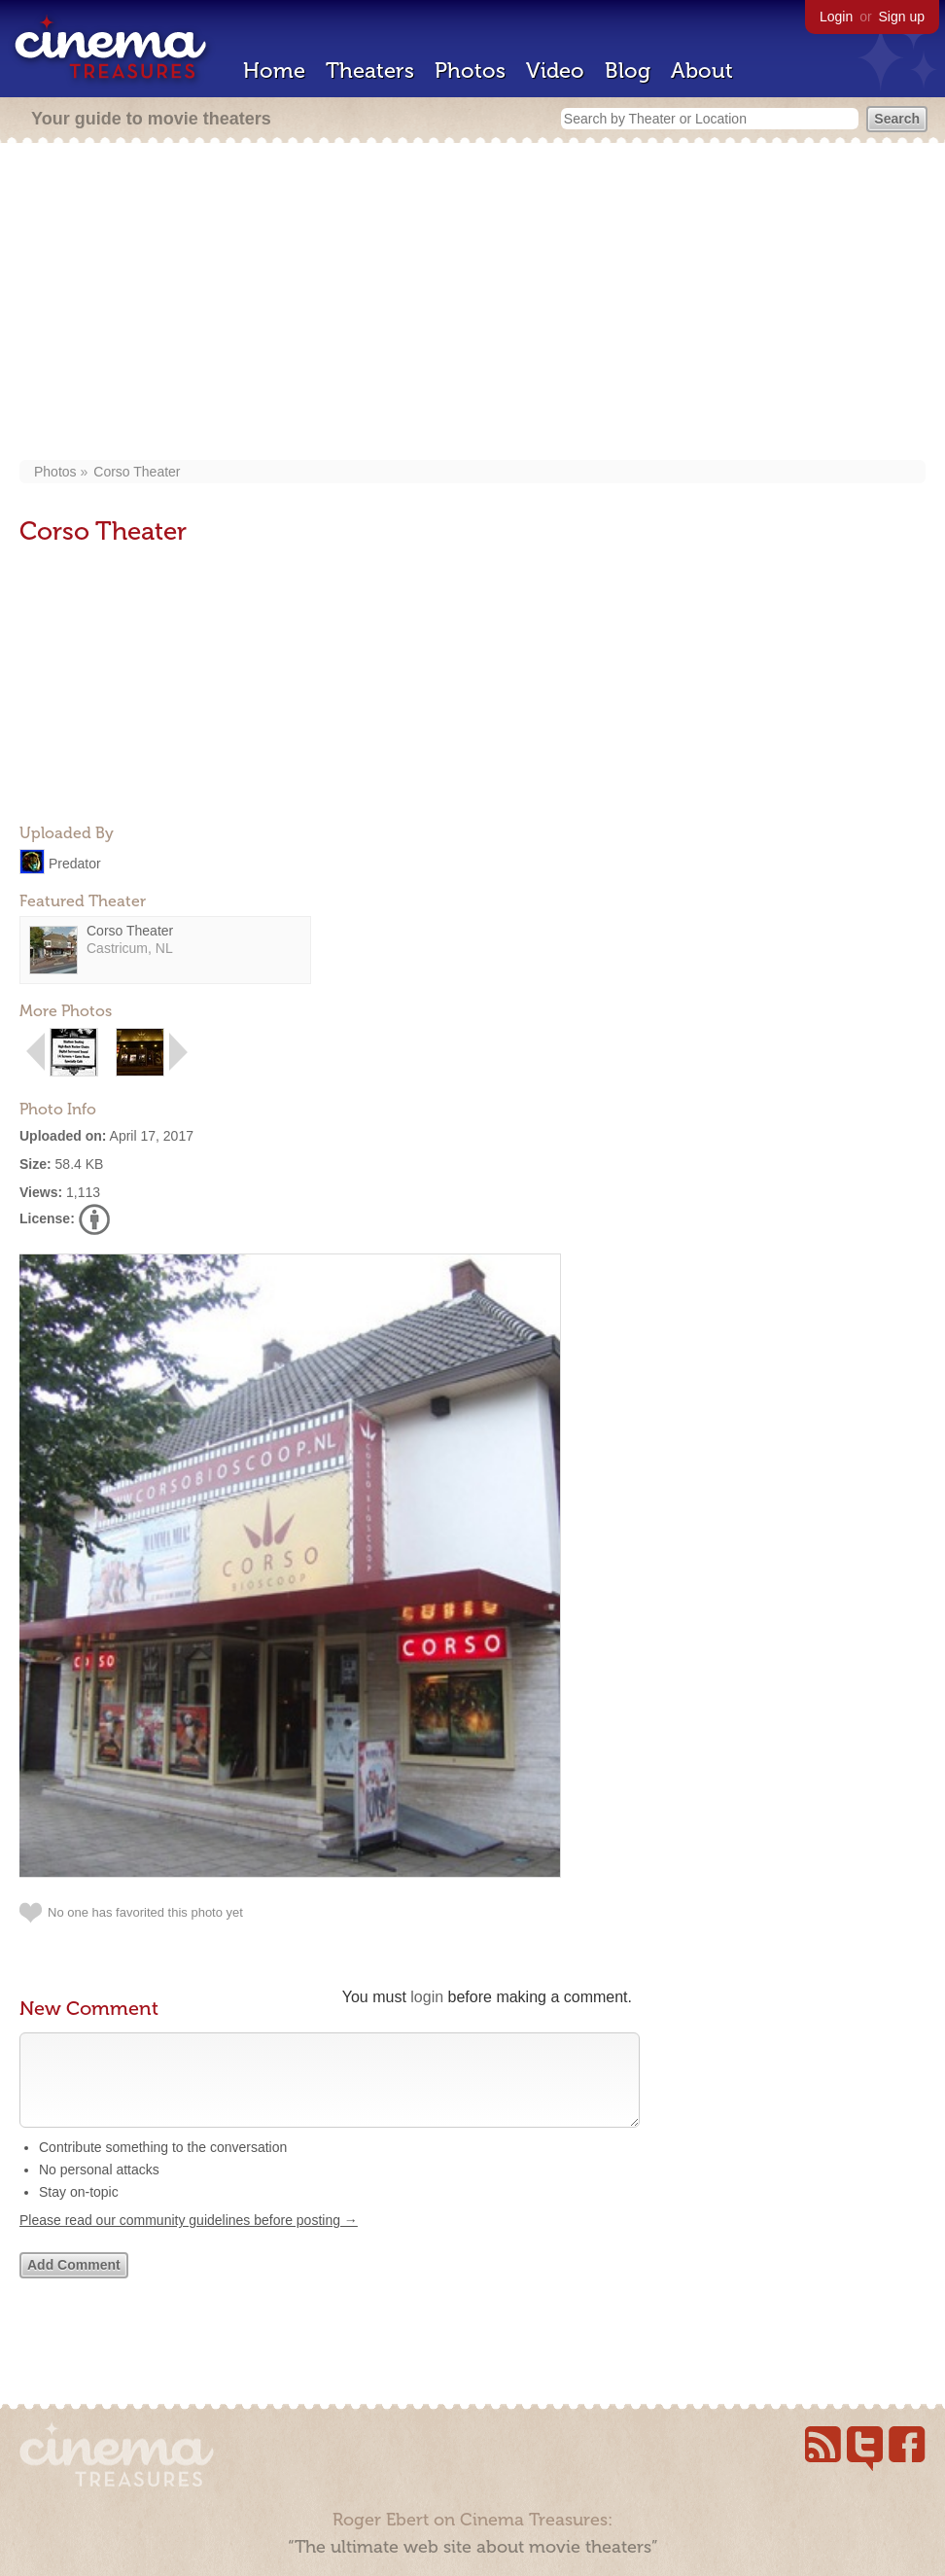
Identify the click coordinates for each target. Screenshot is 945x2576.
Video (555, 70)
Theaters (370, 70)
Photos (470, 70)
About (702, 70)
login (426, 1997)
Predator (75, 862)
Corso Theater (136, 471)
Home (274, 70)
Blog (627, 70)
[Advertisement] (473, 303)
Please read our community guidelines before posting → (188, 2239)
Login (836, 16)
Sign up (902, 16)
